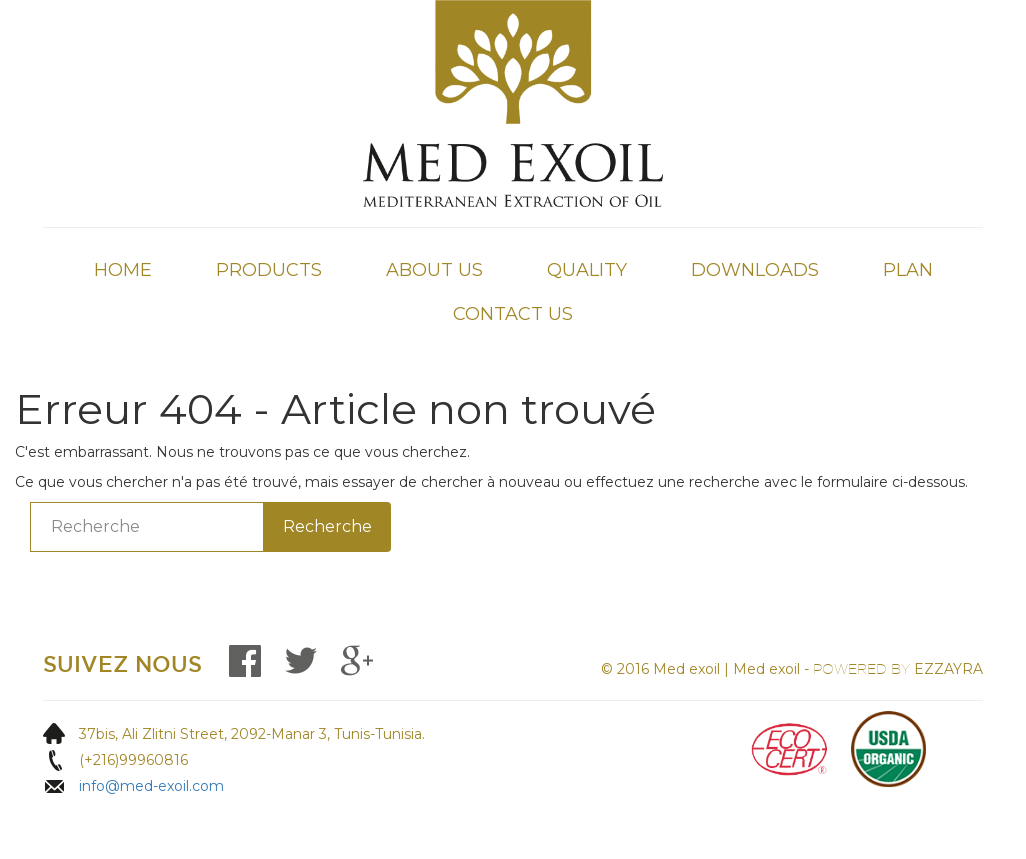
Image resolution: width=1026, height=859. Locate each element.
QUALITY (587, 270)
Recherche (327, 526)
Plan (908, 270)
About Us (434, 270)
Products (269, 270)
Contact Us (513, 314)
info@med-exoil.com (151, 786)
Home (123, 270)
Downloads (755, 270)
